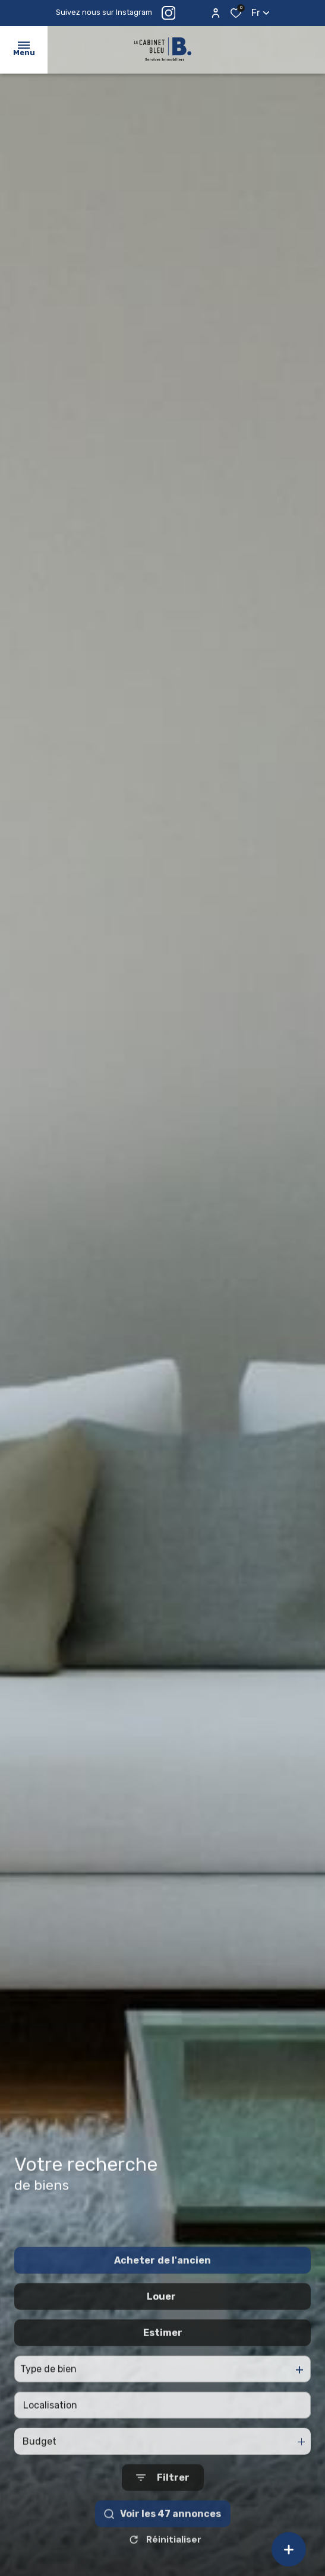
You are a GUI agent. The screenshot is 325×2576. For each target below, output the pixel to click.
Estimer (162, 2361)
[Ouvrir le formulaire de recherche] (163, 2506)
